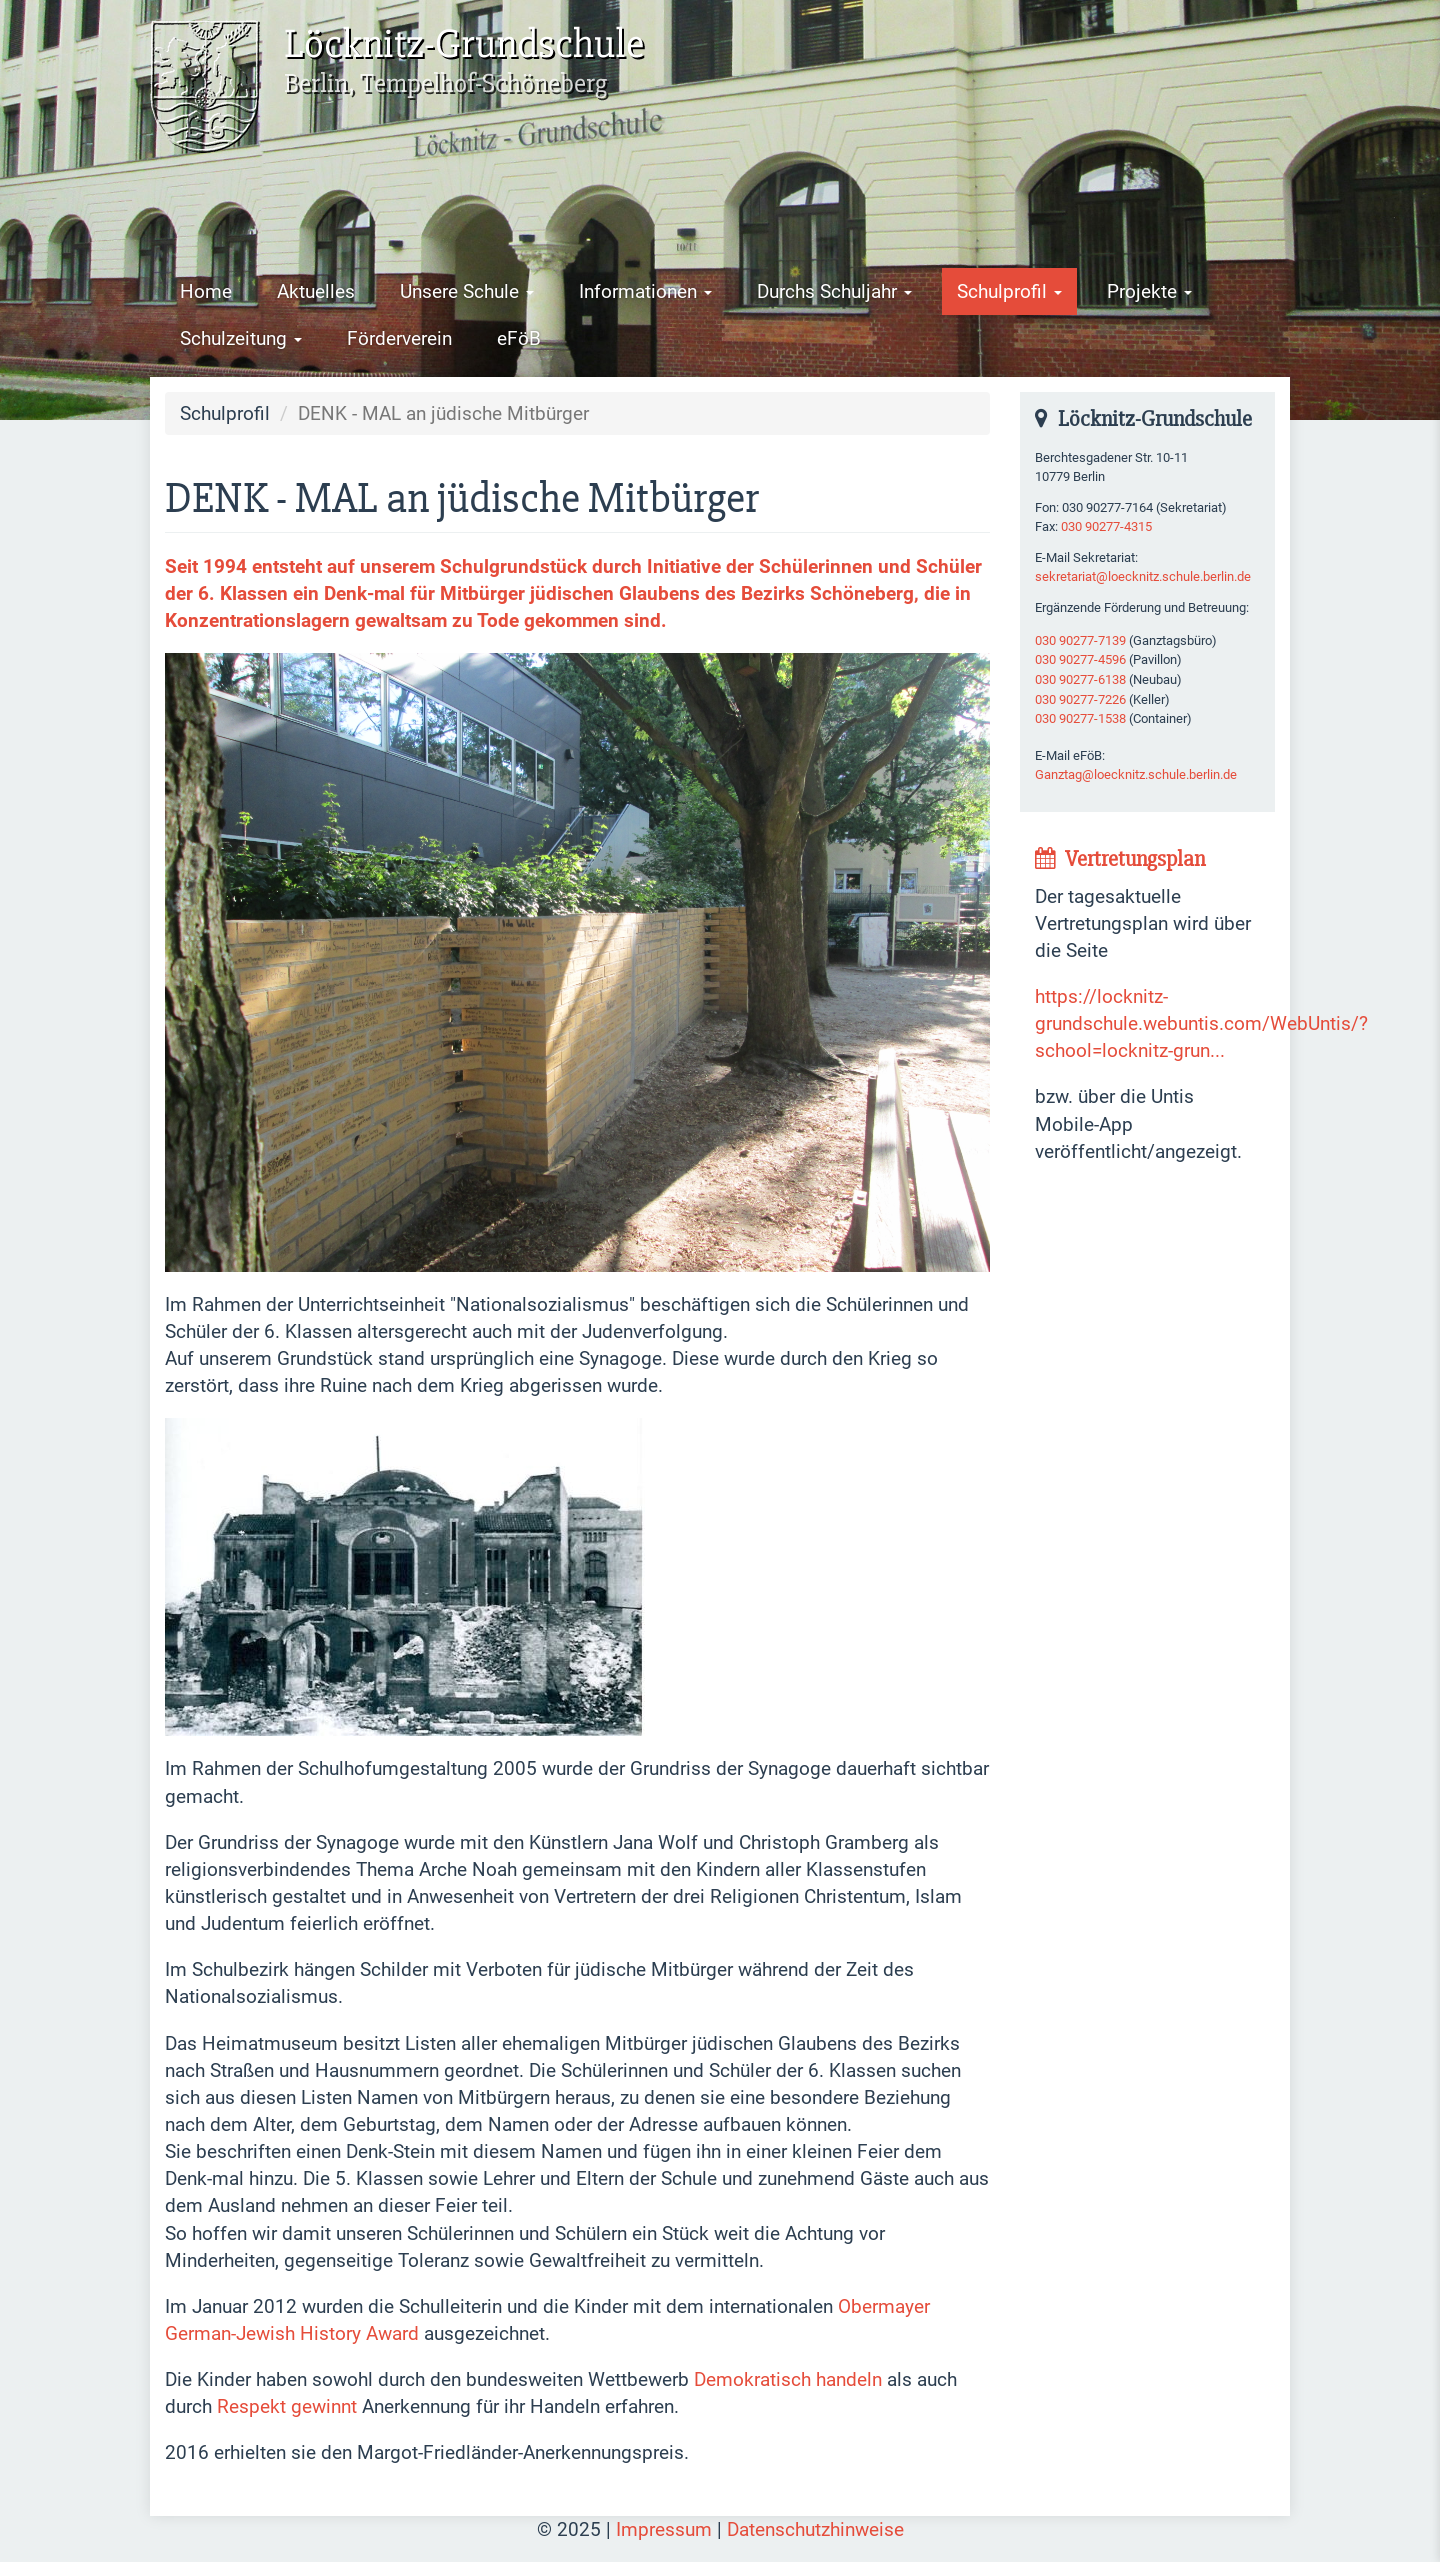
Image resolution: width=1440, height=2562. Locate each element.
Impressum (664, 2529)
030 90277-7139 (1080, 640)
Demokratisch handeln (788, 2379)
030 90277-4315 (1106, 526)
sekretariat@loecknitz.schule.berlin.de (1143, 576)
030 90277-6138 (1080, 679)
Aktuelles (316, 291)
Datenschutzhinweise (815, 2529)
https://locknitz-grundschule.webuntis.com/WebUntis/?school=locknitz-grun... (1201, 1023)
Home (206, 291)
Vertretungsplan (1120, 859)
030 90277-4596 (1080, 659)
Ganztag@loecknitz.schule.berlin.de (1136, 774)
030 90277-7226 (1080, 699)
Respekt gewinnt (287, 2406)
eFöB (519, 338)
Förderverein (399, 338)
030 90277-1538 (1080, 718)
